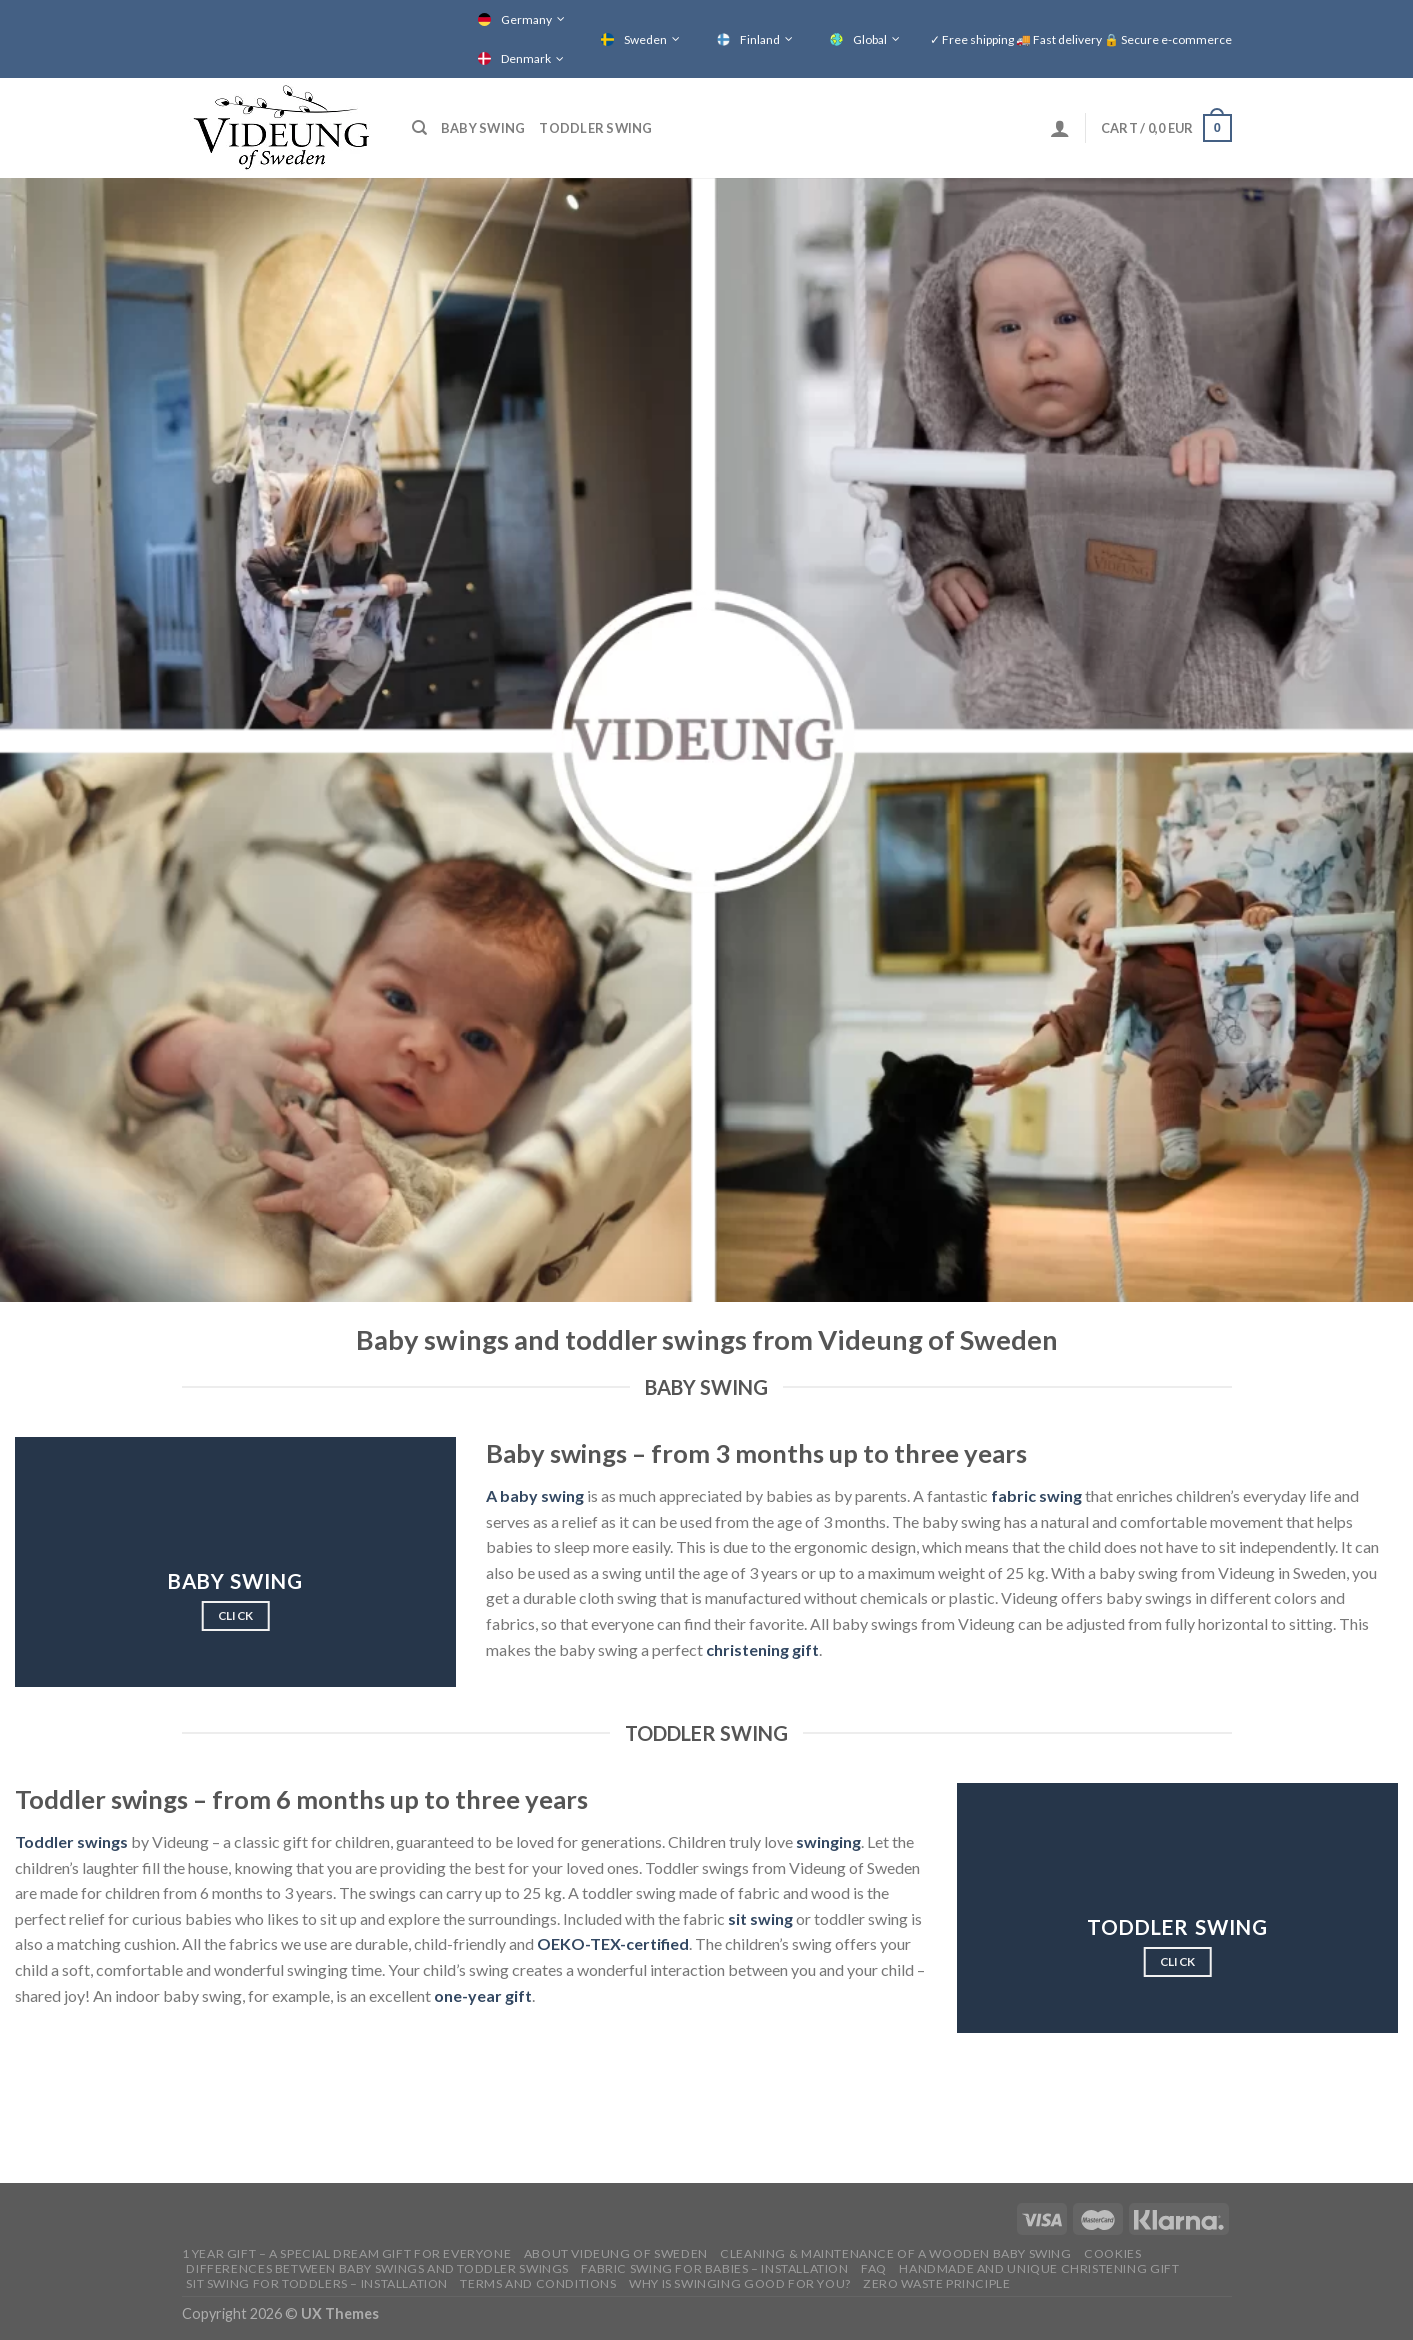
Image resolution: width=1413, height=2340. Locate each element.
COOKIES (1112, 2253)
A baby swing (535, 1495)
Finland (760, 39)
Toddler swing (595, 128)
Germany (526, 19)
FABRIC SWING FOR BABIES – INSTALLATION (714, 2268)
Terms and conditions (538, 2283)
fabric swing (1036, 1495)
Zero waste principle (936, 2283)
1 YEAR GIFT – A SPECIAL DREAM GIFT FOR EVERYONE (347, 2253)
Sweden (645, 39)
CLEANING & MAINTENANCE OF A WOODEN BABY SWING (896, 2253)
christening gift (762, 1649)
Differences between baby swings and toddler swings (377, 2268)
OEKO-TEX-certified (613, 1943)
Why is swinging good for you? (740, 2283)
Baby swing (483, 128)
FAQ (874, 2268)
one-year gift (483, 1995)
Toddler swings (71, 1841)
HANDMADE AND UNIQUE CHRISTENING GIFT (1039, 2268)
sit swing (760, 1918)
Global (870, 39)
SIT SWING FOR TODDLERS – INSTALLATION (317, 2283)
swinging (828, 1841)
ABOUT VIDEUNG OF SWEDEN (616, 2253)
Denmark (526, 58)
